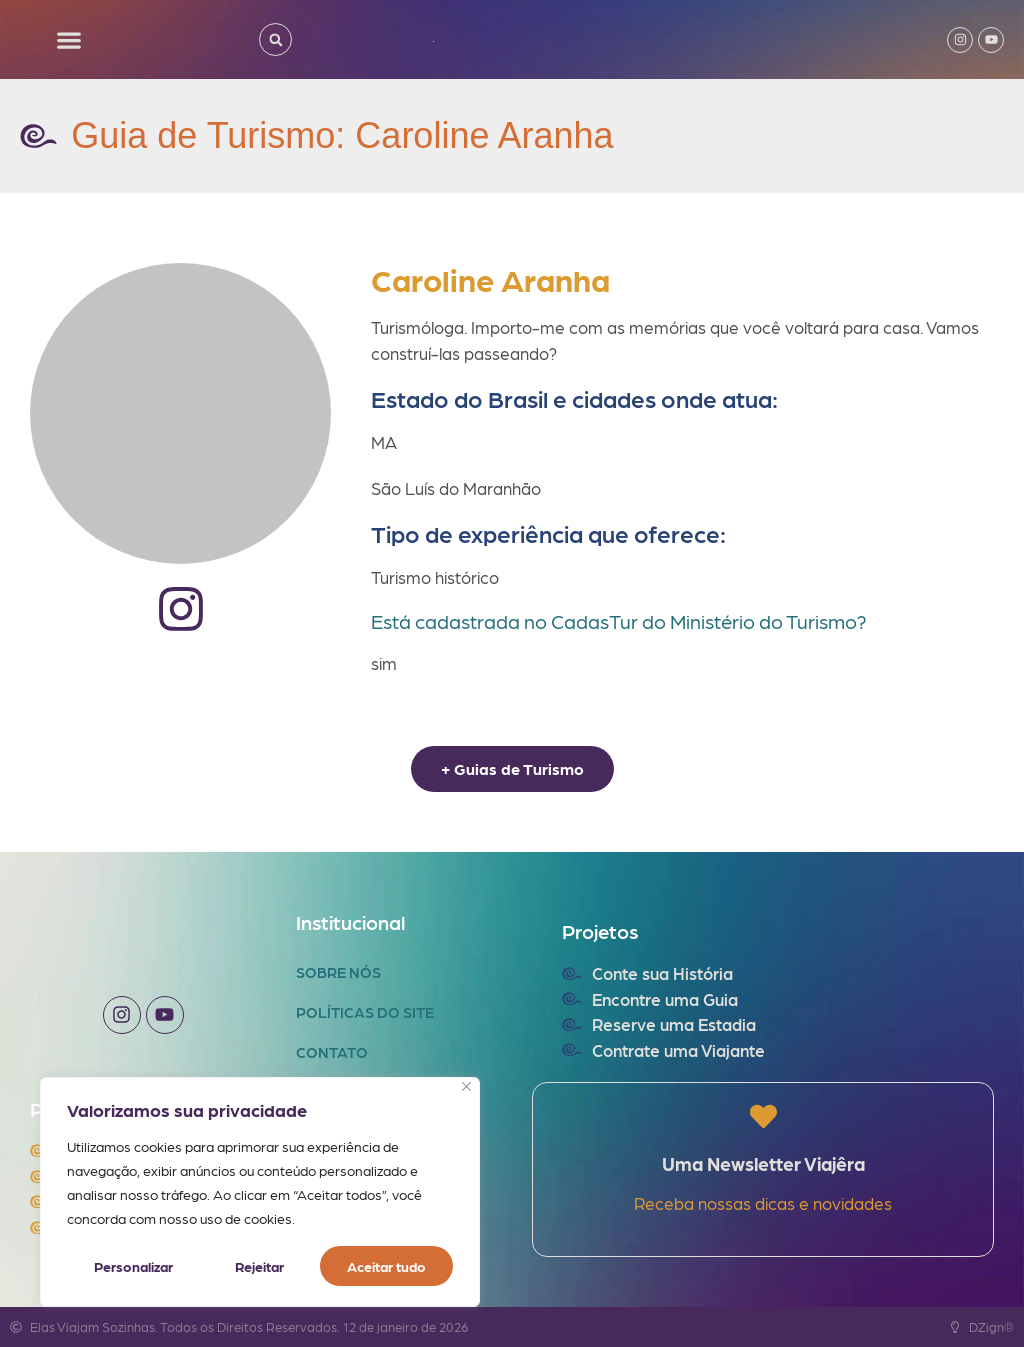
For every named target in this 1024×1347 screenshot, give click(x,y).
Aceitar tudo (386, 1266)
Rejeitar (259, 1266)
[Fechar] (466, 1086)
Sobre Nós (338, 972)
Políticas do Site (365, 1012)
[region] (260, 1192)
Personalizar (133, 1266)
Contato (332, 1052)
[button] (69, 39)
